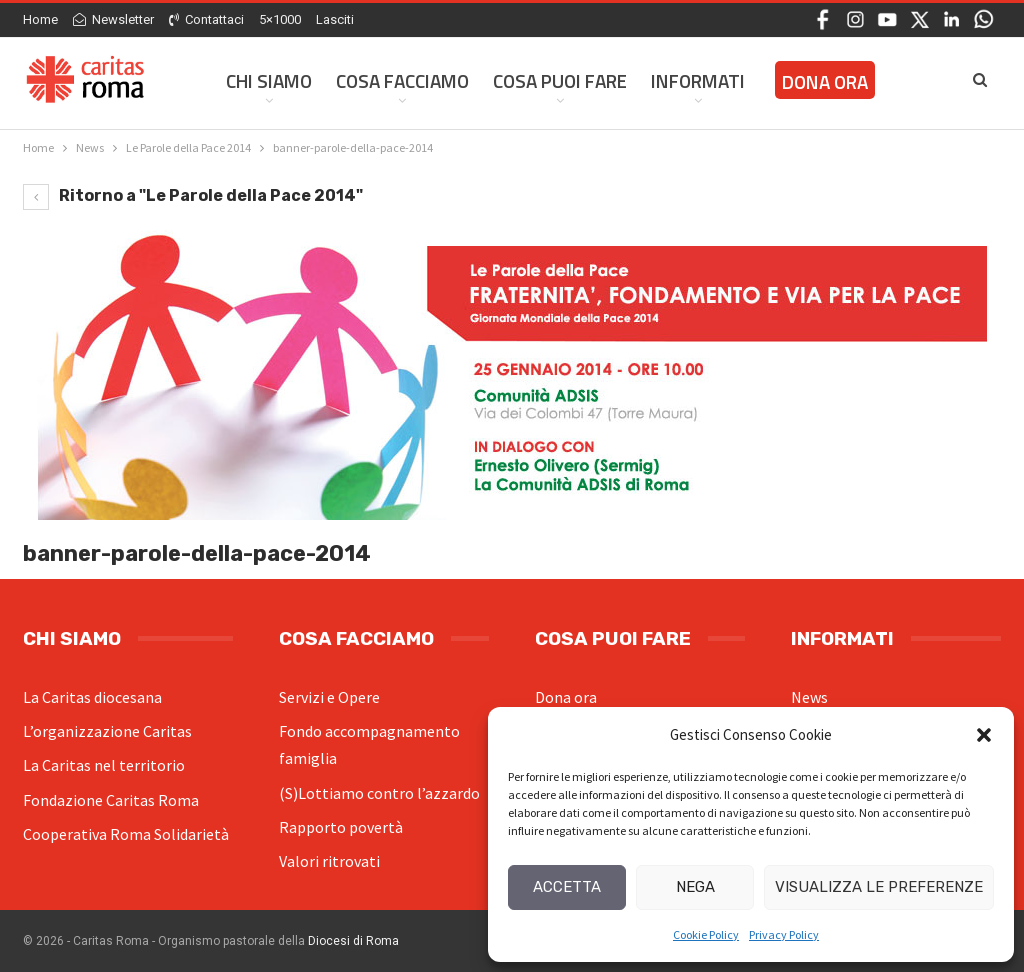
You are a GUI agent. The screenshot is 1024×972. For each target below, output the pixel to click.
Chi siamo (269, 80)
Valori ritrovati (329, 861)
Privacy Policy (784, 934)
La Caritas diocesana (92, 697)
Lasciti (335, 19)
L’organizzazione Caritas (107, 731)
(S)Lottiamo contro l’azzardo (379, 793)
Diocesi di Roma (353, 941)
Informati (698, 80)
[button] (984, 735)
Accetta (567, 887)
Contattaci (206, 19)
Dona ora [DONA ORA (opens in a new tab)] (825, 81)
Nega (695, 887)
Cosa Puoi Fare (560, 80)
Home (40, 19)
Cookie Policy (706, 934)
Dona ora (566, 697)
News (809, 697)
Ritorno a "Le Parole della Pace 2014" (193, 195)
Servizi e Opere (329, 697)
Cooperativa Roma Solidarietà (126, 834)
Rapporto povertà (341, 827)
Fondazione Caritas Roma (111, 800)
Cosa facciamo (402, 80)
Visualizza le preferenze (879, 887)
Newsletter (113, 19)
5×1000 (280, 19)
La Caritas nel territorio (104, 765)
